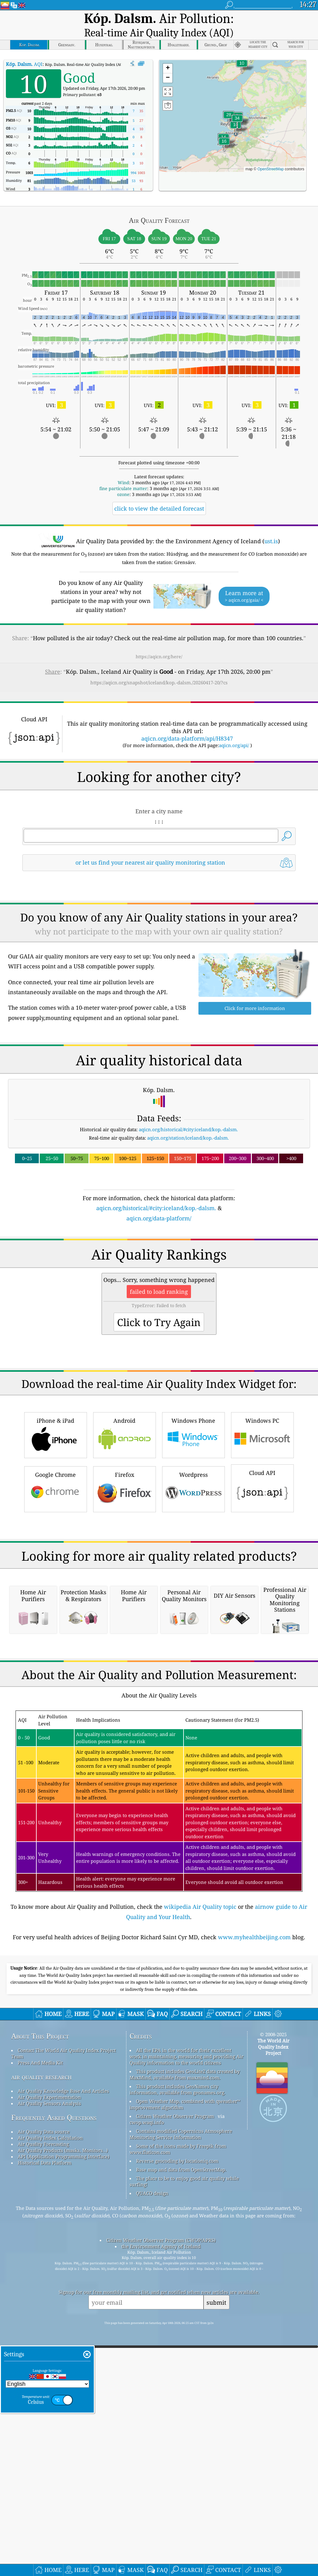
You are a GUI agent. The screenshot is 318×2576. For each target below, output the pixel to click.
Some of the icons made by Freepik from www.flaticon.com (177, 2481)
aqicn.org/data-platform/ (158, 1289)
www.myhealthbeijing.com (254, 2269)
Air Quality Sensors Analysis (49, 2435)
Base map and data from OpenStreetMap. (181, 2502)
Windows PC (262, 1592)
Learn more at (244, 580)
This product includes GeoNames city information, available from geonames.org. (177, 2421)
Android (124, 1592)
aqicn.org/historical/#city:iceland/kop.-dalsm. (188, 1200)
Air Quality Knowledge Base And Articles (63, 2423)
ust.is (271, 525)
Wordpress (193, 1646)
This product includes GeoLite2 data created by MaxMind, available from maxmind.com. (184, 2406)
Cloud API (262, 1645)
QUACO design (152, 2525)
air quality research (41, 2409)
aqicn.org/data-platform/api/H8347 (187, 722)
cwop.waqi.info (146, 2454)
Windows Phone (193, 1592)
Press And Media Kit (40, 2395)
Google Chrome (56, 1646)
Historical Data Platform (44, 2495)
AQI (24, 48)
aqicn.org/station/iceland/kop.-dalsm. (188, 1209)
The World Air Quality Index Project (273, 2379)
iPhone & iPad (56, 1592)
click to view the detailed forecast (159, 492)
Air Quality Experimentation (49, 2429)
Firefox (124, 1646)
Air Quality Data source (44, 2464)
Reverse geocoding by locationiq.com (177, 2493)
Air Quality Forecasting (43, 2476)
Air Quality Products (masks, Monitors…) (63, 2482)
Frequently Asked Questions (54, 2449)
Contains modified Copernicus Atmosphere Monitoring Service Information (180, 2466)
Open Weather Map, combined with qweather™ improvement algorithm (184, 2436)
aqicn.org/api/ (234, 729)
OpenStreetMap (270, 153)
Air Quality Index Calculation (50, 2470)
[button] (237, 106)
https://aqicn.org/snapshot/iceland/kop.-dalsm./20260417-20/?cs (159, 667)
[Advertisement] (159, 914)
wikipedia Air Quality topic (200, 2239)
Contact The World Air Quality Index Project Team (63, 2385)
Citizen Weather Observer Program (175, 2448)
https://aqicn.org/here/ (159, 641)
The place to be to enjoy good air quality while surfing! (184, 2513)
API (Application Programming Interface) (63, 2489)
